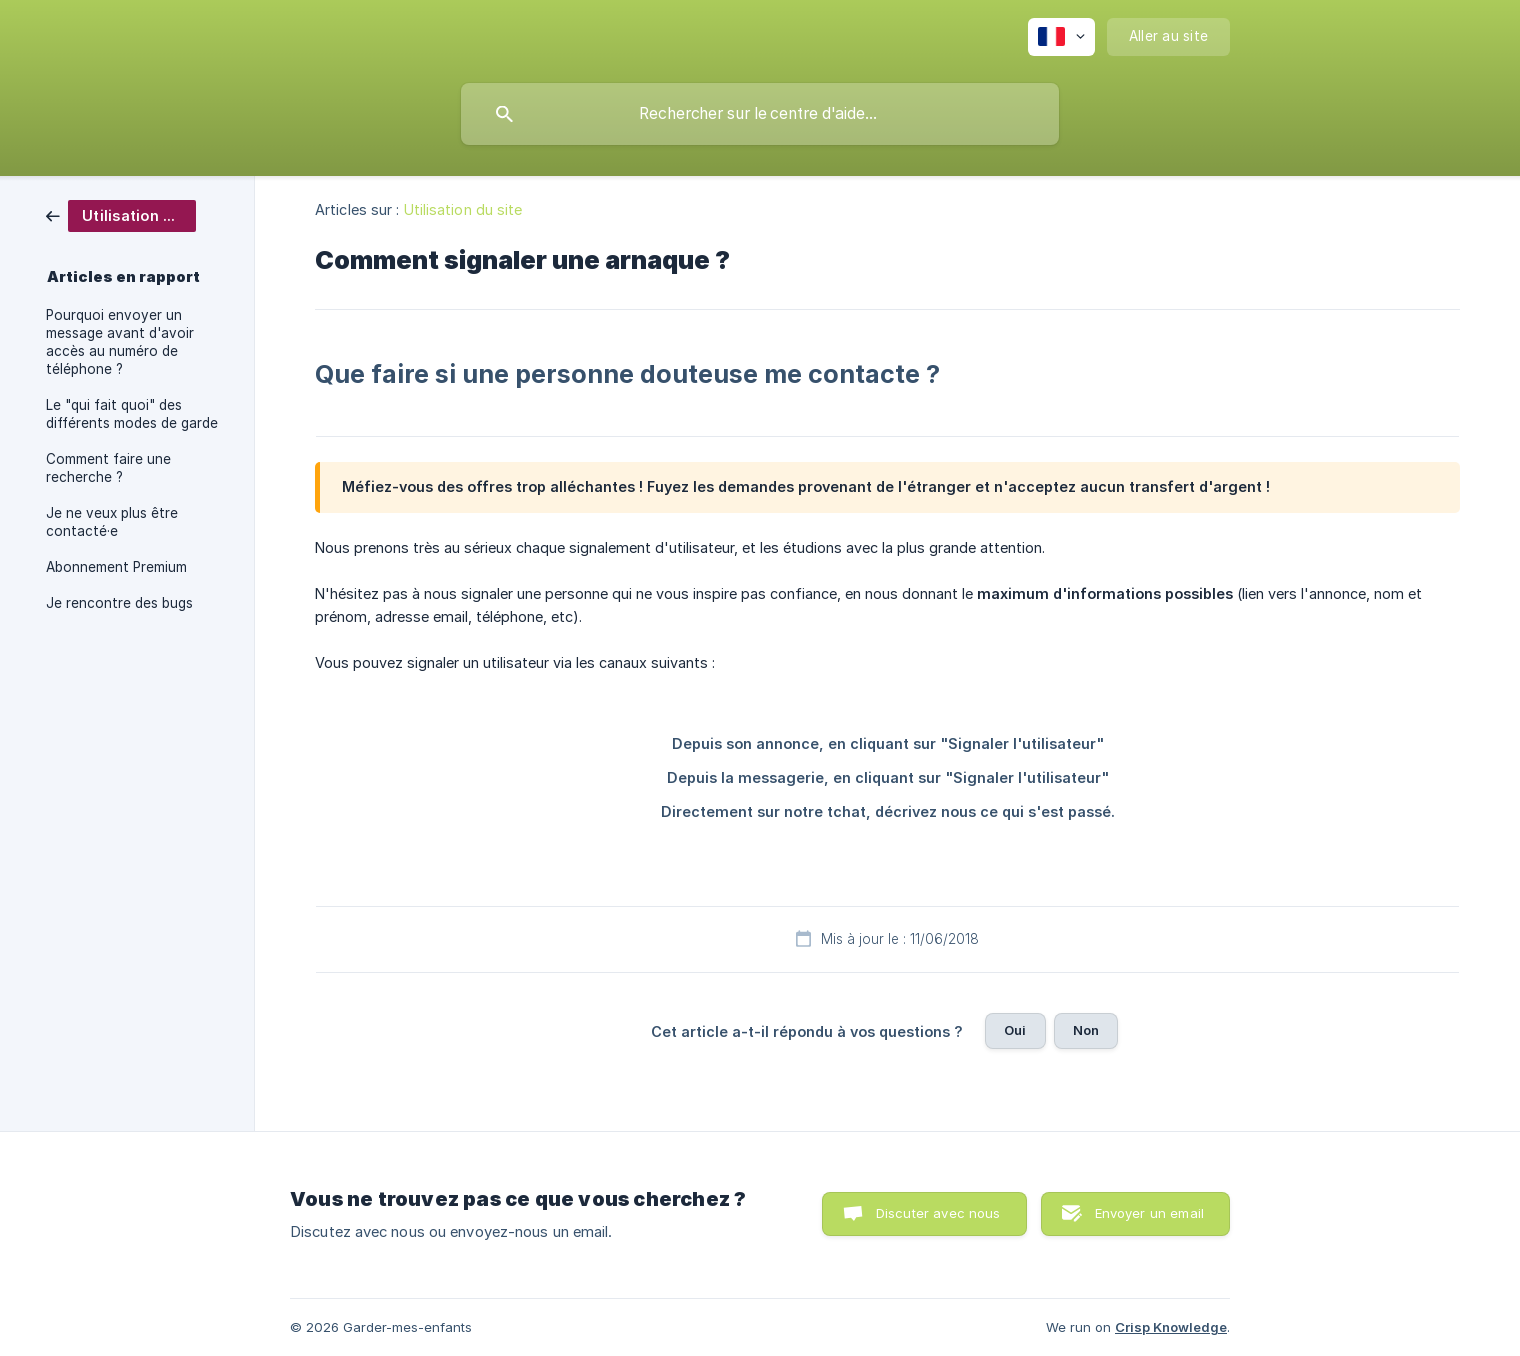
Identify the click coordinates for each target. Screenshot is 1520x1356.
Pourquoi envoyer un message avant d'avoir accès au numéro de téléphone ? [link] (120, 342)
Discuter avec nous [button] (938, 1213)
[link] (121, 214)
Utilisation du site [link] (463, 209)
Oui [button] (1015, 1030)
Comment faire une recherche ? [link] (108, 468)
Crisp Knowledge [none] (1171, 1327)
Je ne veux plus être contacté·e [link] (112, 522)
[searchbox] (760, 114)
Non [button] (1086, 1030)
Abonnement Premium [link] (116, 567)
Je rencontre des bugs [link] (119, 603)
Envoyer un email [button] (1149, 1213)
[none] (1061, 37)
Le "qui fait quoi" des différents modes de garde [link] (132, 414)
